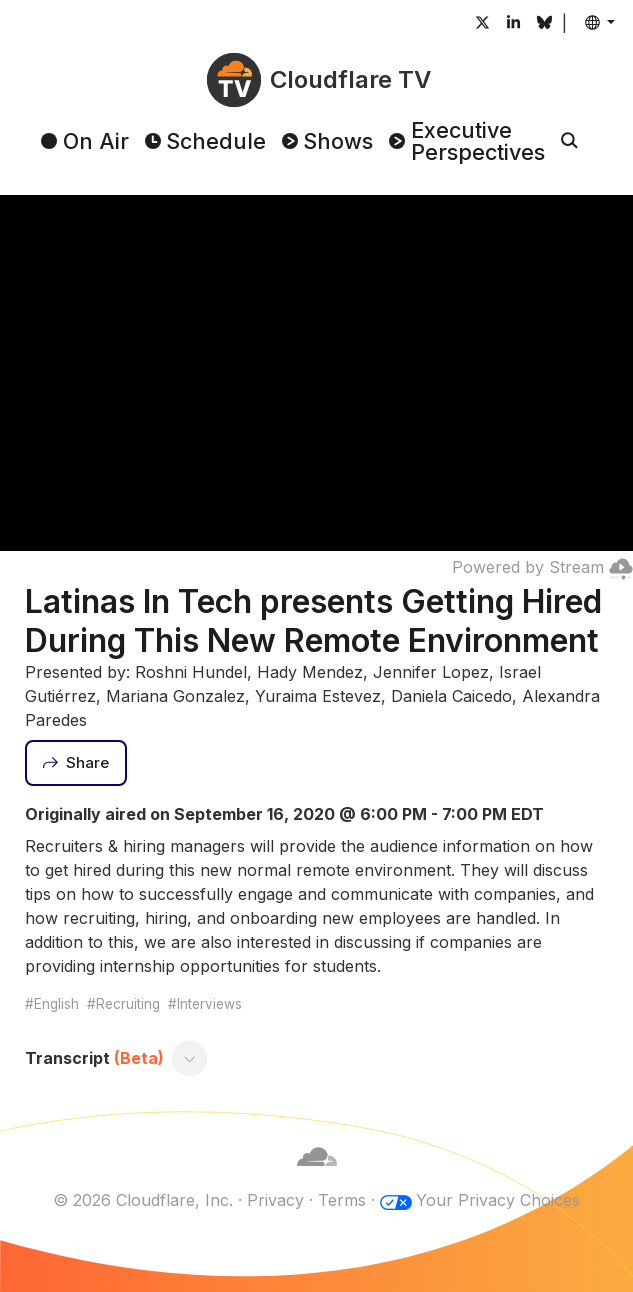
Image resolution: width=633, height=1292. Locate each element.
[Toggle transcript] (190, 1059)
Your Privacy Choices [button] (498, 1200)
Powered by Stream (542, 567)
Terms (342, 1200)
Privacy (275, 1200)
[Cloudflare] (317, 1176)
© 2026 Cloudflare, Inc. (143, 1200)
